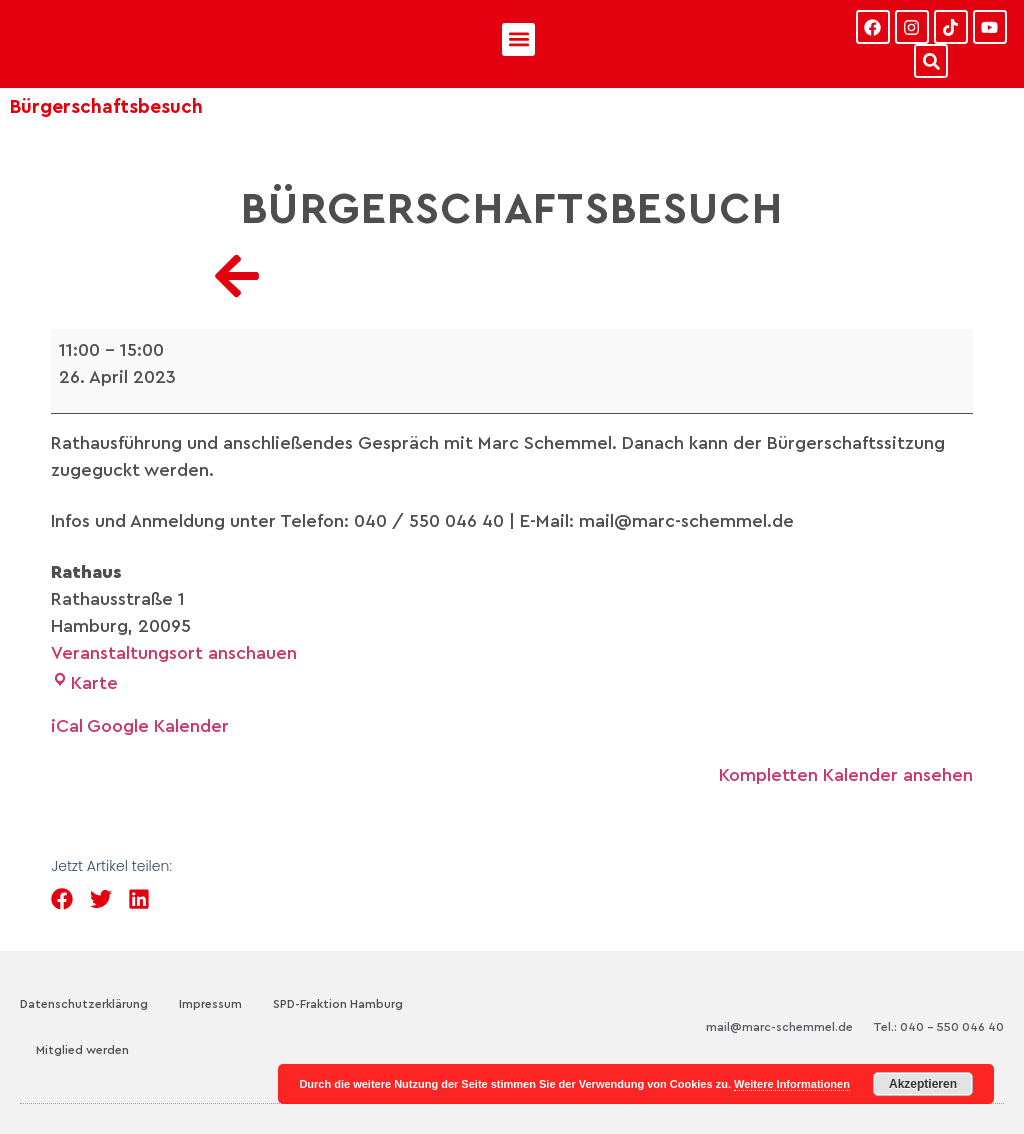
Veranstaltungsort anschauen (174, 653)
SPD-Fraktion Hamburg (338, 1004)
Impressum (210, 1004)
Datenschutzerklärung (84, 1004)
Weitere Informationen (792, 1084)
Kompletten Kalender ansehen (846, 775)
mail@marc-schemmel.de (779, 1027)
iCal (67, 726)
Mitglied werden (82, 1050)
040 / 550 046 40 (429, 521)
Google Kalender (158, 726)
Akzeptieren (923, 1084)
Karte (84, 683)
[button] (518, 39)
